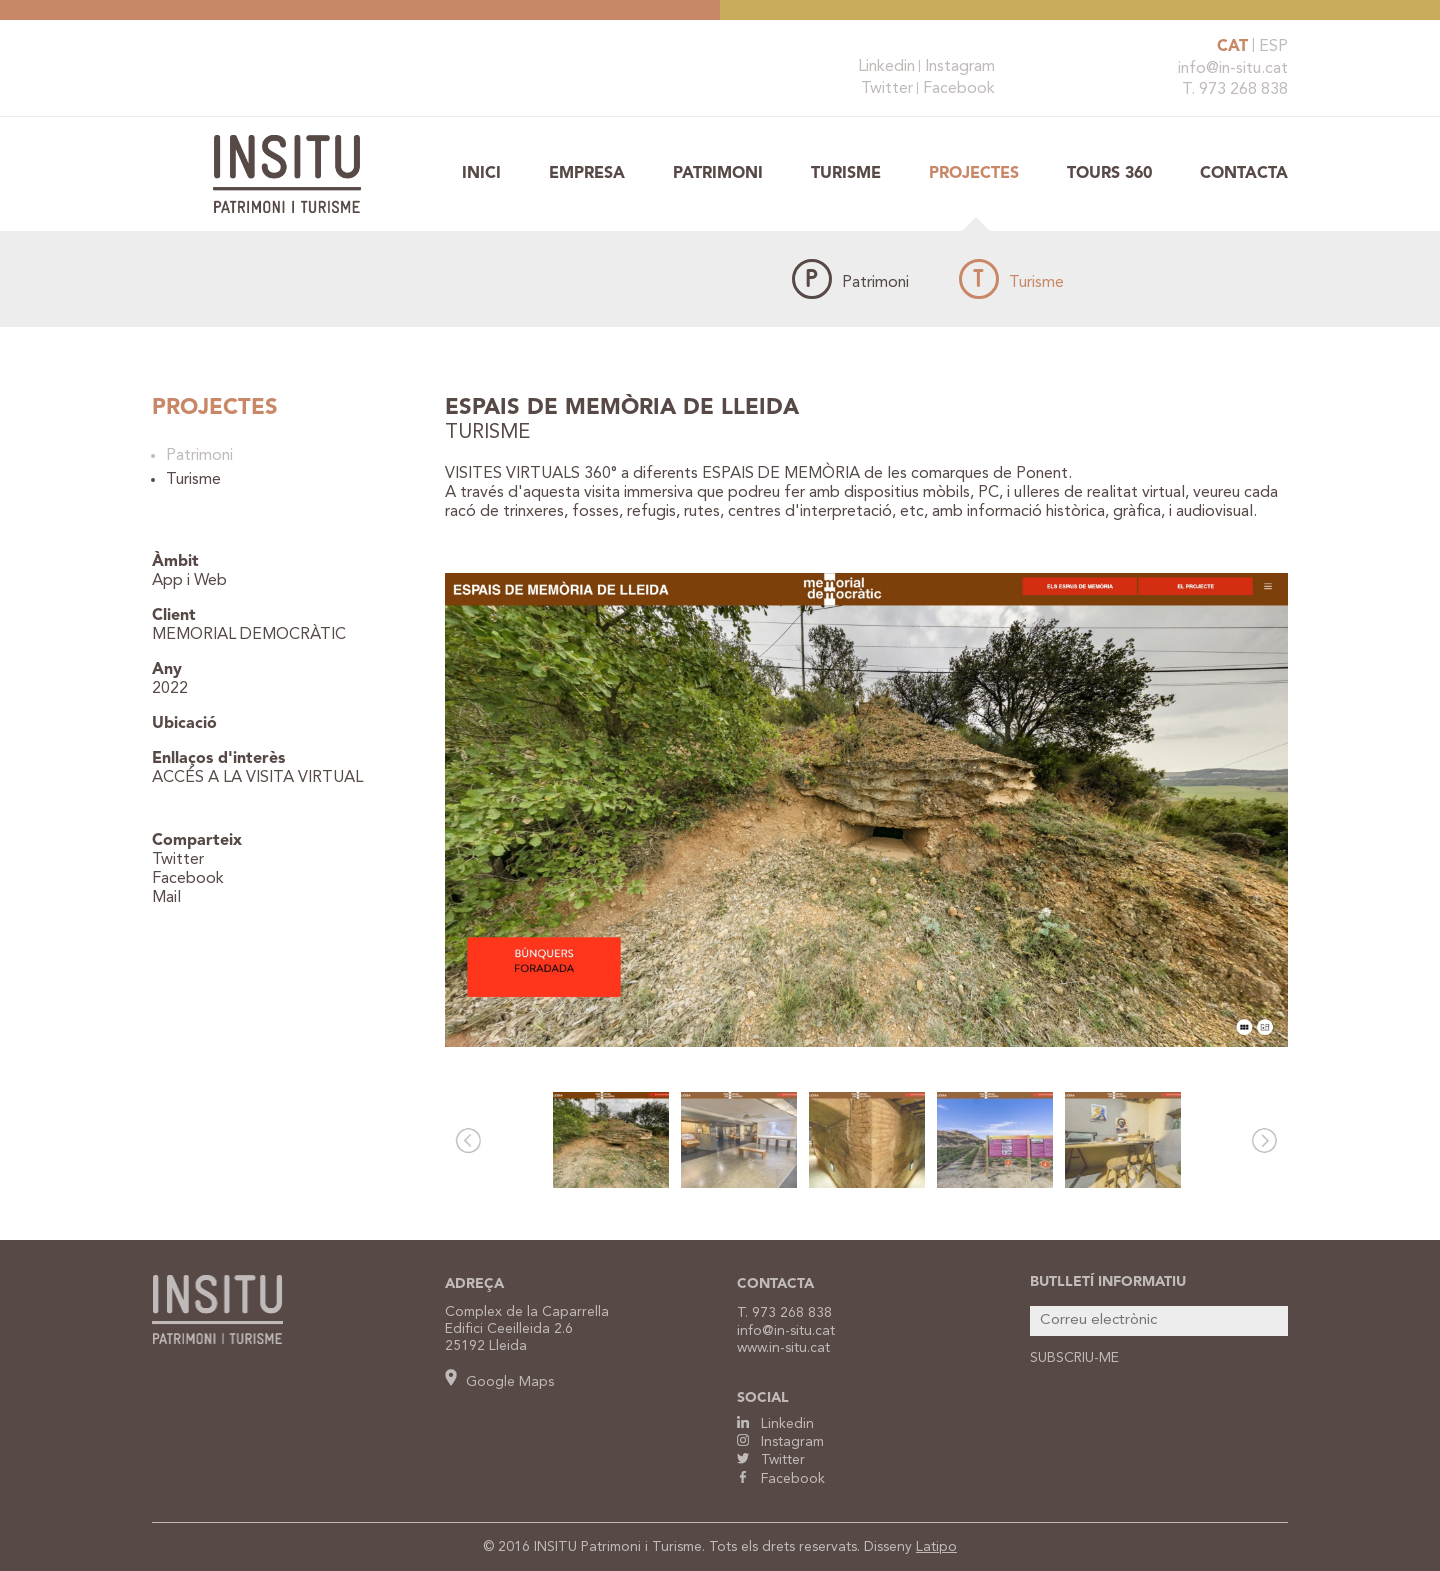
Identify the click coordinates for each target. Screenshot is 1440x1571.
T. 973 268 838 (1235, 90)
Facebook (959, 89)
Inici (481, 174)
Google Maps (499, 1382)
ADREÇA (474, 1284)
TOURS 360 (1109, 174)
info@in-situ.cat (1233, 69)
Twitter (887, 89)
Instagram (960, 67)
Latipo (936, 1547)
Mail (166, 898)
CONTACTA (775, 1284)
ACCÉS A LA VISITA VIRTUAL (257, 778)
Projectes (974, 174)
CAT (1232, 47)
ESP (1273, 47)
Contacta (1244, 174)
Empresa (587, 174)
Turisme (846, 174)
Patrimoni (718, 174)
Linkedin (886, 67)
